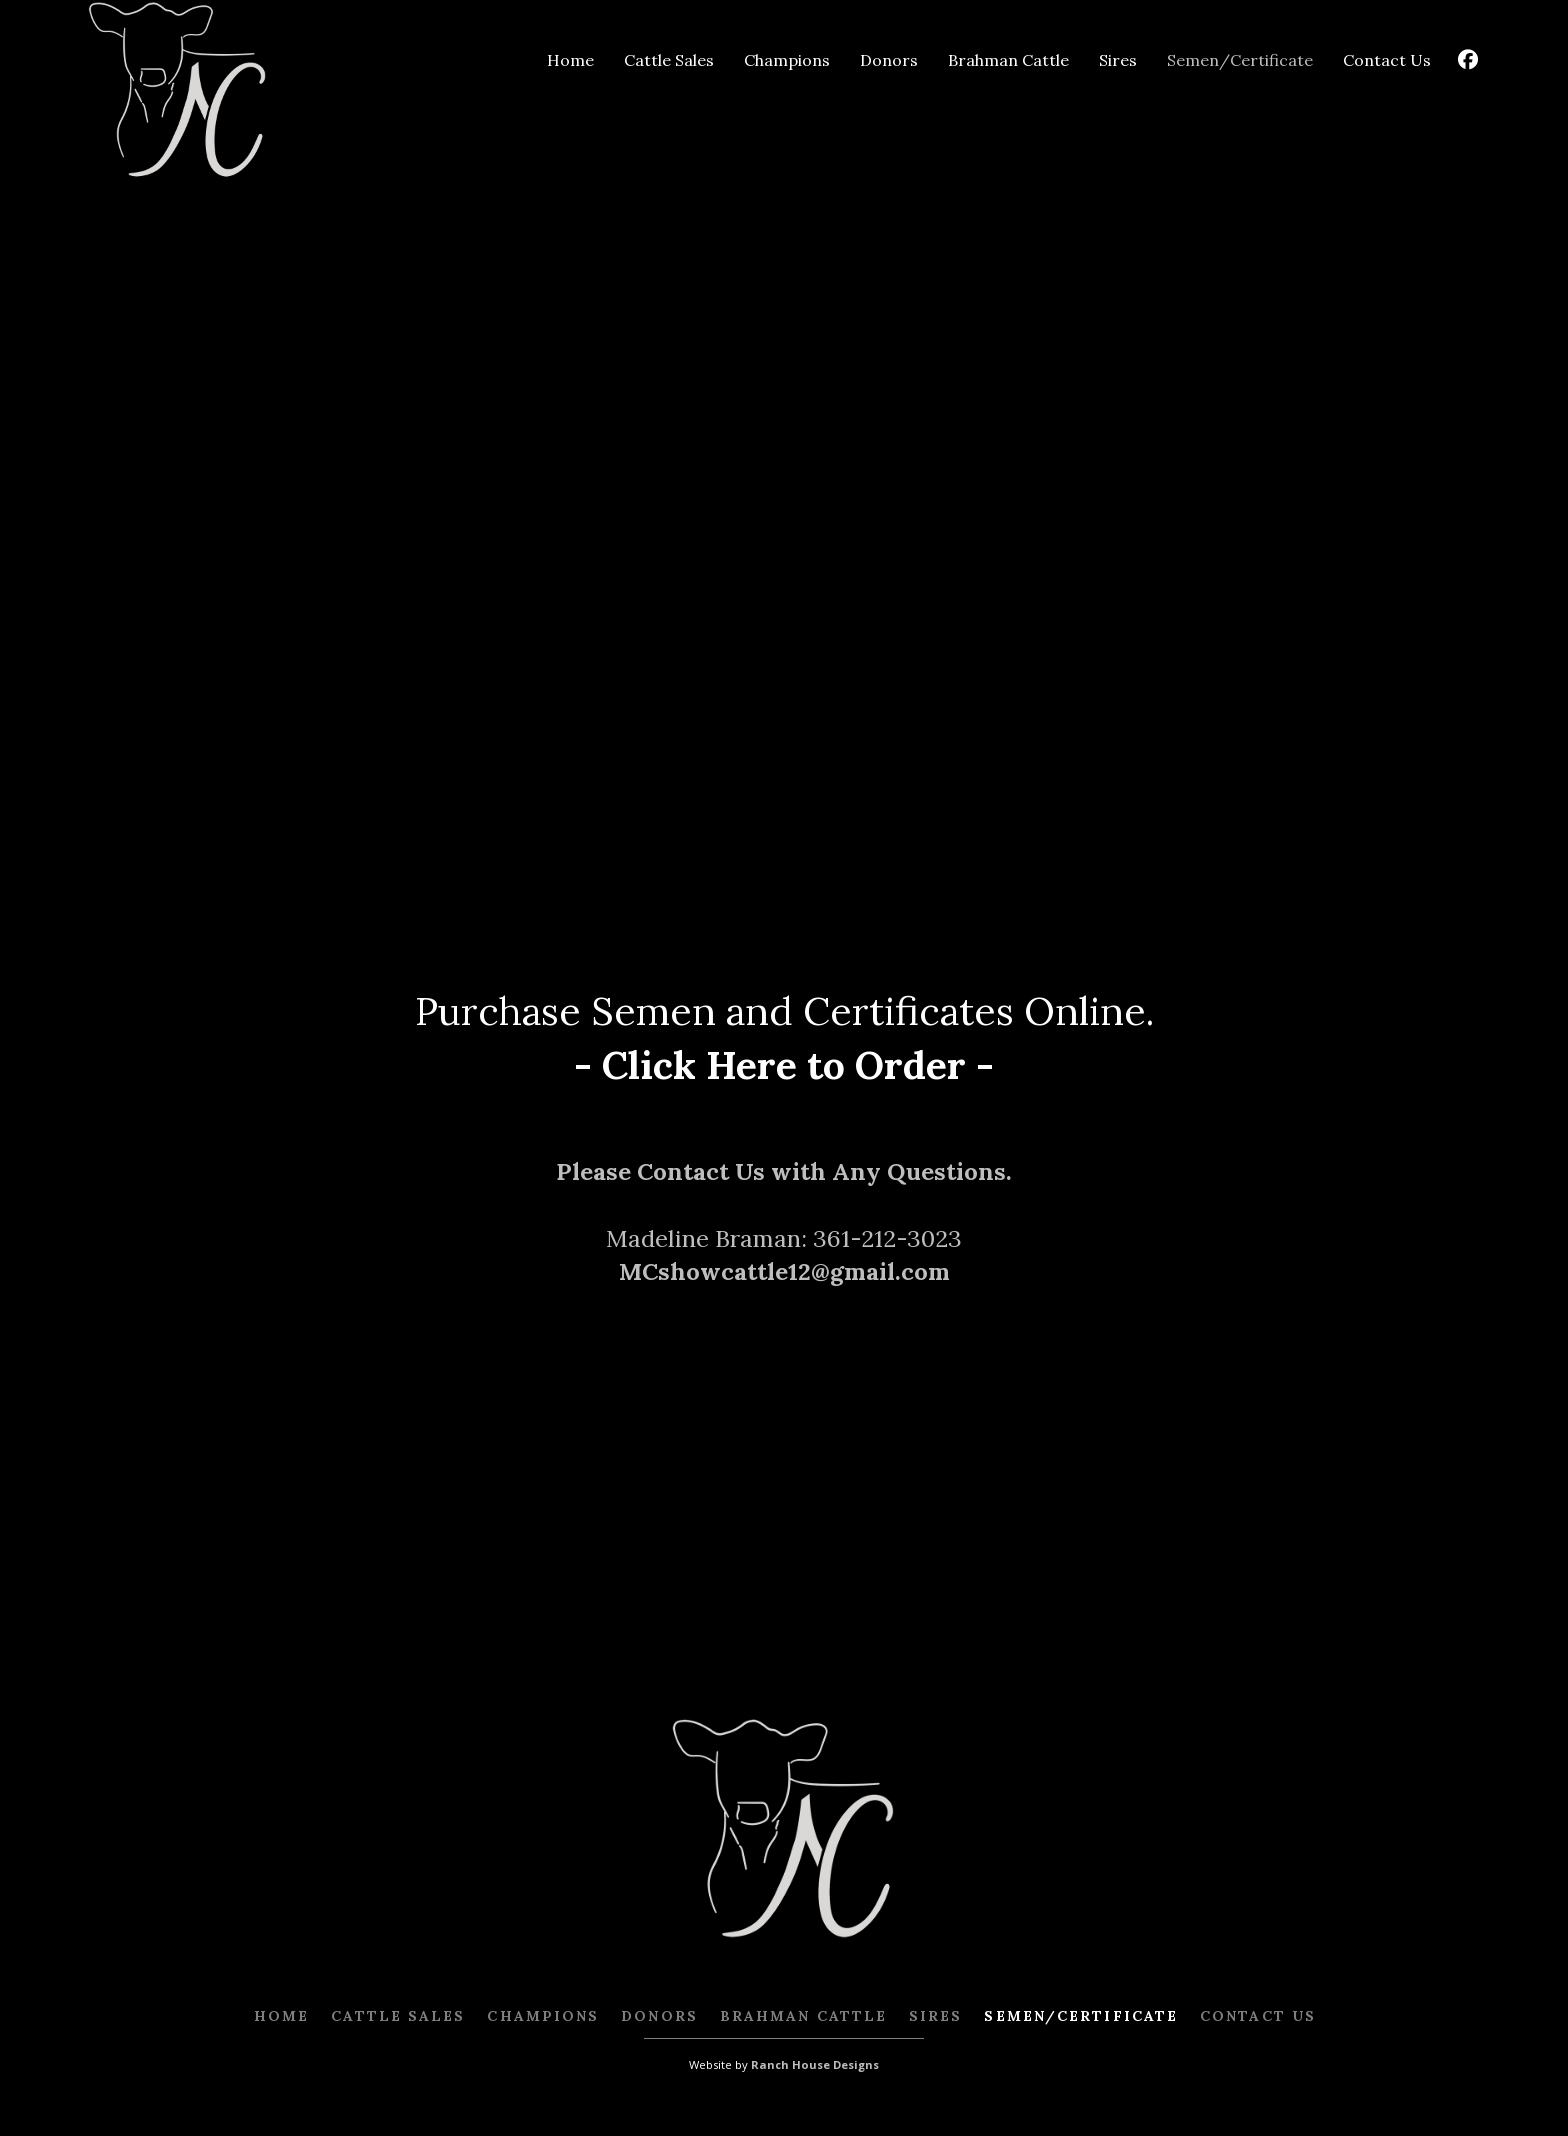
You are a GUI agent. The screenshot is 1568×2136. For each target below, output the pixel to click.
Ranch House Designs (815, 2064)
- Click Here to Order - (784, 1065)
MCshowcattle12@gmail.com (784, 1271)
